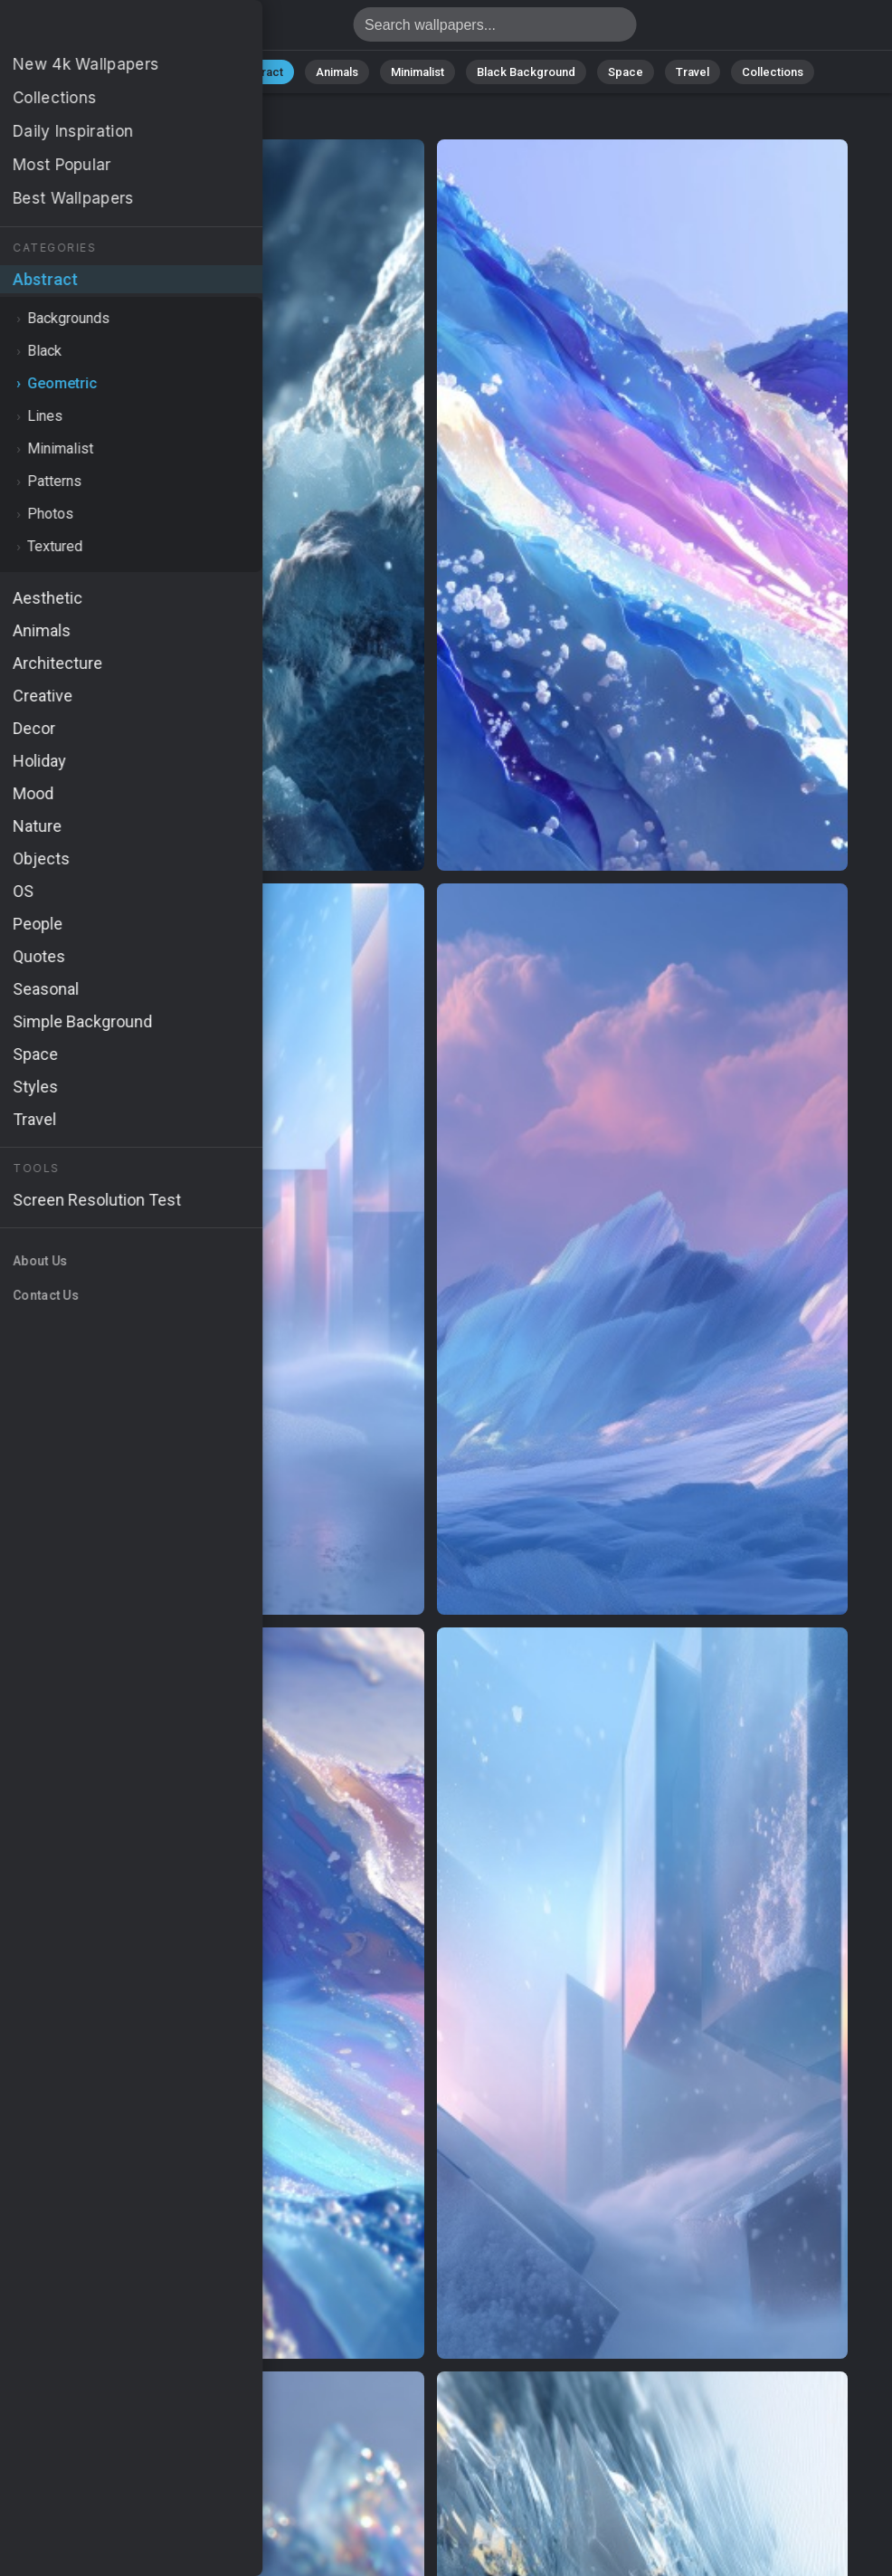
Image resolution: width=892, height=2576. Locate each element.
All (128, 72)
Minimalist (417, 72)
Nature (185, 72)
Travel (692, 72)
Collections (772, 72)
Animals (337, 72)
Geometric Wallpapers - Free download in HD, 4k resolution (109, 29)
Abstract (259, 72)
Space (625, 72)
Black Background (526, 72)
